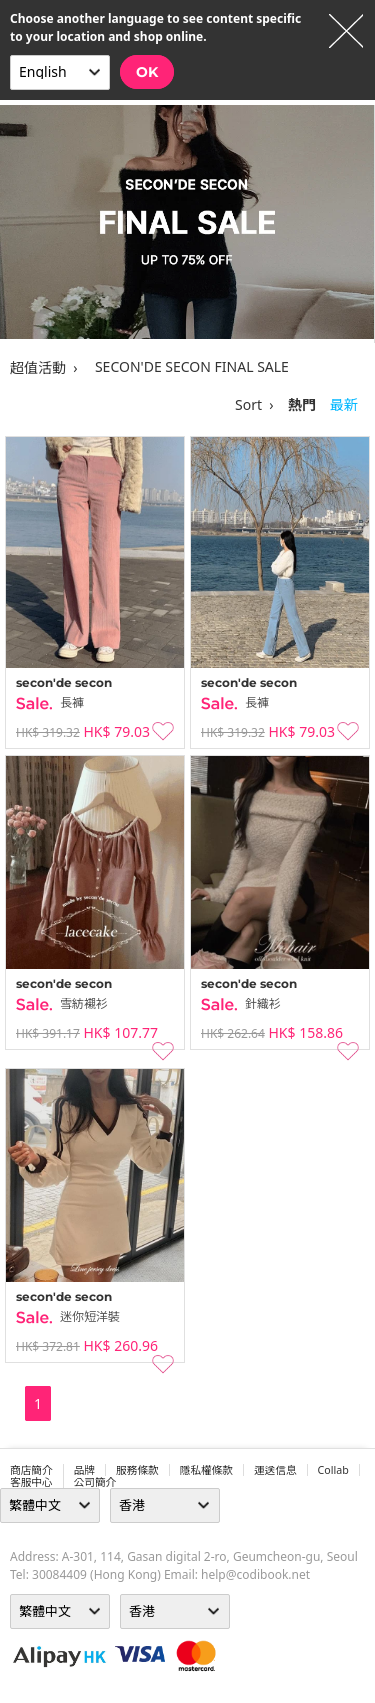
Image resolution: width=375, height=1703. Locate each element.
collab (333, 1470)
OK (147, 72)
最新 (344, 404)
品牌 (84, 1470)
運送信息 (275, 1470)
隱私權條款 (206, 1470)
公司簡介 (95, 1482)
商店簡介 (31, 1470)
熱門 (302, 404)
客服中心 (31, 1482)
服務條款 (137, 1470)
